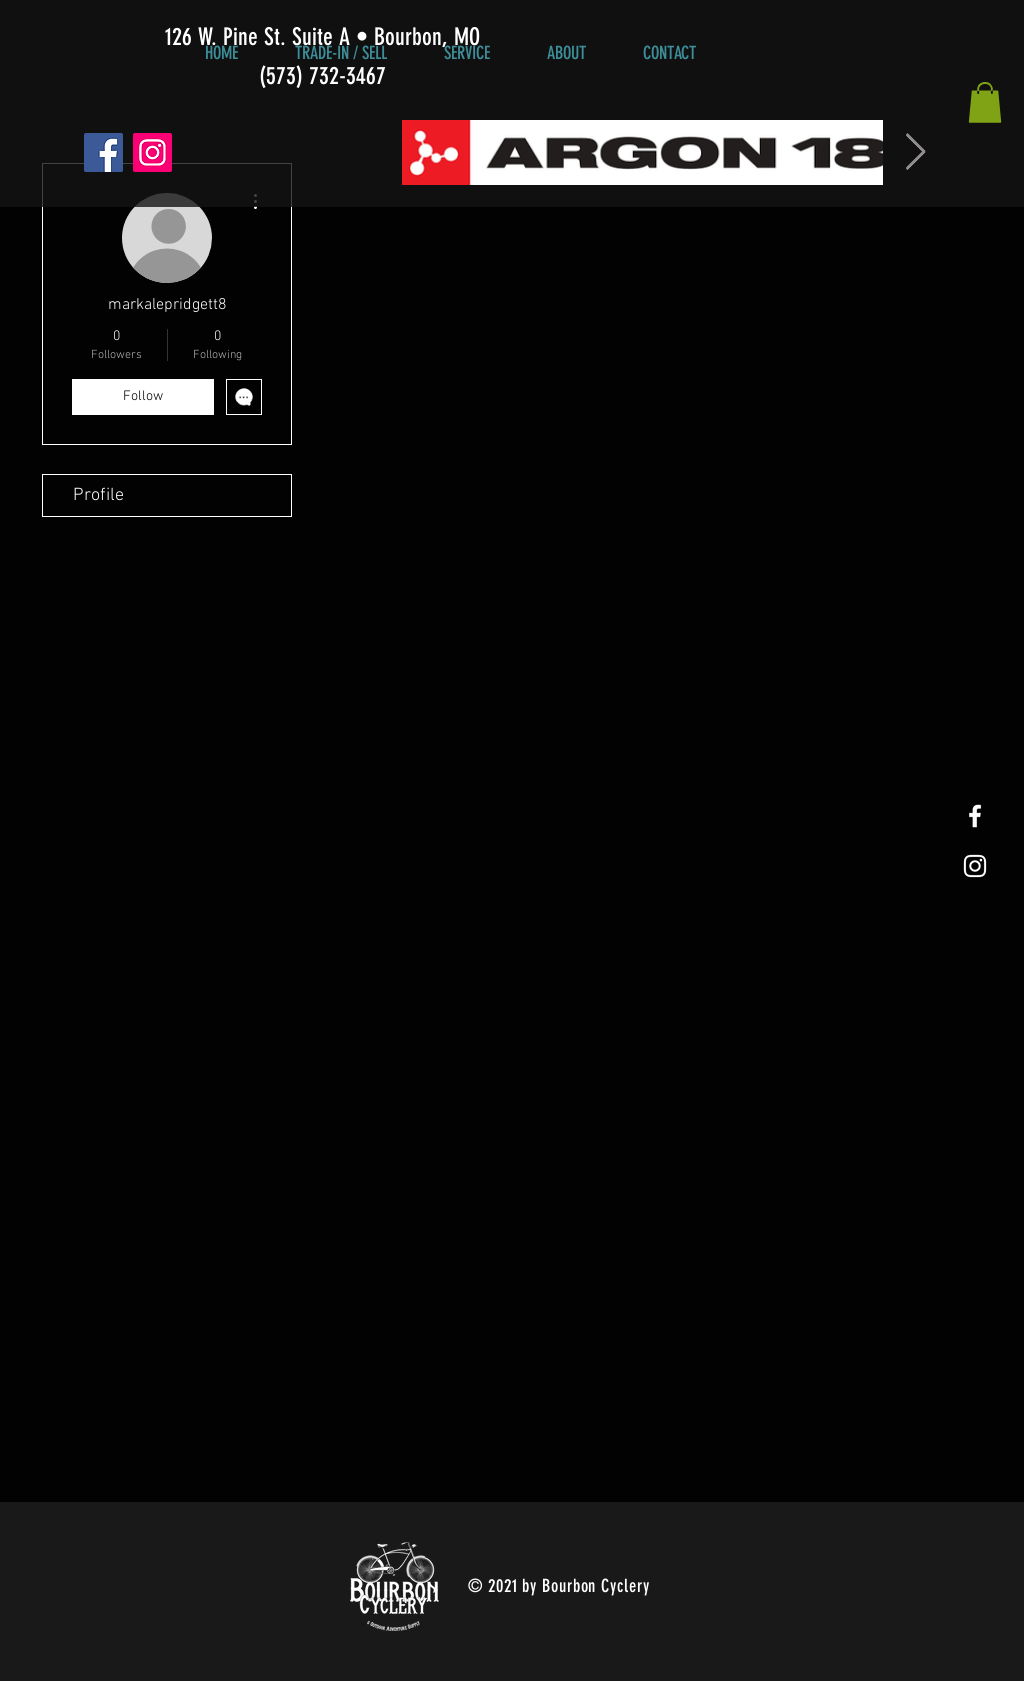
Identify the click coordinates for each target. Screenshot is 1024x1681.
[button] (985, 102)
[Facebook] (103, 152)
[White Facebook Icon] (975, 816)
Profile (98, 495)
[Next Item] (915, 152)
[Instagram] (152, 152)
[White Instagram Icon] (975, 866)
